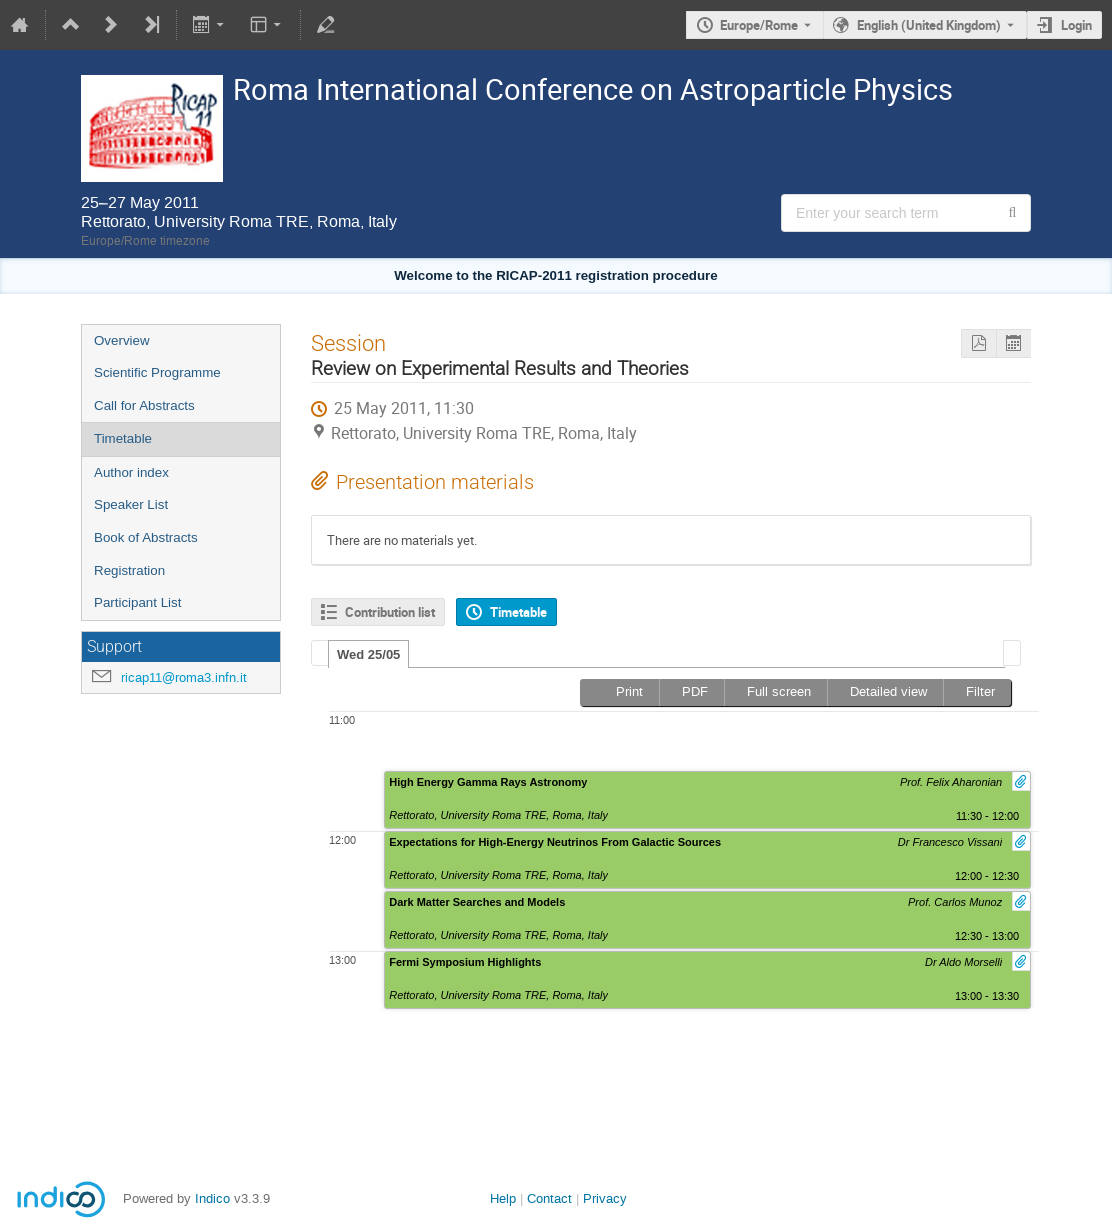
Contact (549, 1198)
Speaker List (131, 504)
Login (1076, 25)
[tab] (368, 654)
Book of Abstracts (146, 537)
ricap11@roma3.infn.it (184, 677)
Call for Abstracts (144, 405)
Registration (129, 570)
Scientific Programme (157, 372)
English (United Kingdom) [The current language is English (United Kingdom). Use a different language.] (929, 25)
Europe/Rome (759, 25)
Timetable (123, 438)
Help (503, 1198)
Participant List (137, 602)
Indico (212, 1198)
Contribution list (390, 612)
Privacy (605, 1198)
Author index (131, 472)
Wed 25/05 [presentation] (368, 654)
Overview (122, 340)
